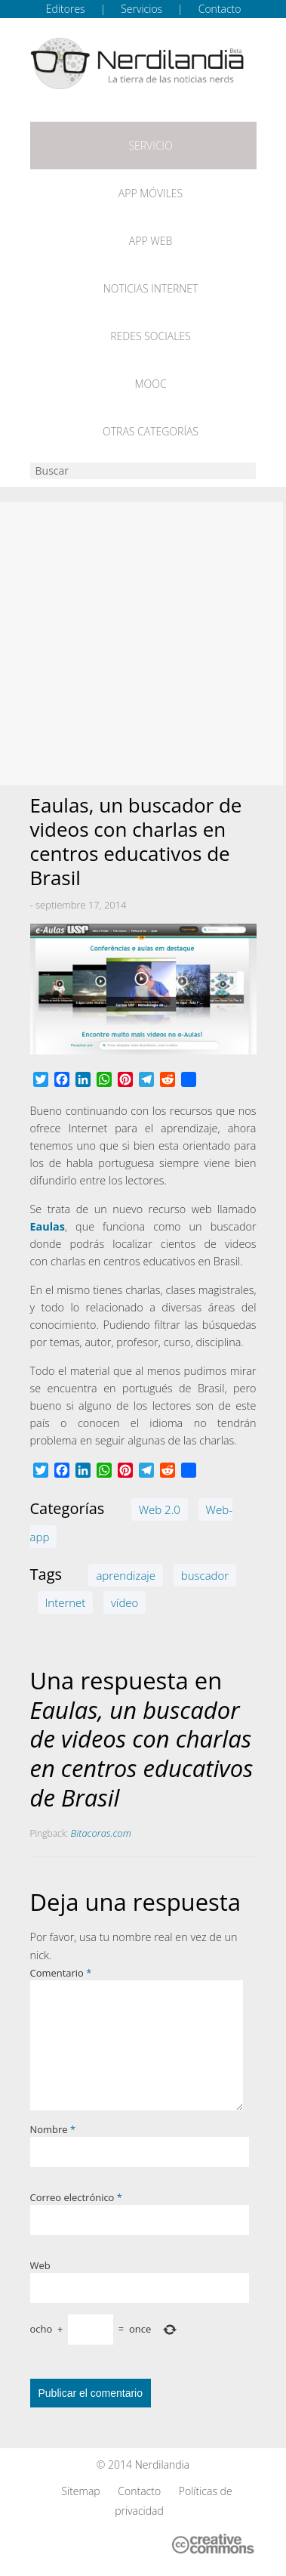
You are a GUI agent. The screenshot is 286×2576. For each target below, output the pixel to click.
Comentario (61, 1973)
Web (40, 2265)
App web (150, 241)
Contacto (219, 9)
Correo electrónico (76, 2197)
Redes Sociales (150, 336)
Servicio (150, 145)
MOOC (150, 383)
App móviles (150, 193)
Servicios (141, 9)
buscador (205, 1575)
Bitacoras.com (101, 1833)
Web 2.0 (159, 1509)
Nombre (53, 2129)
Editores (65, 9)
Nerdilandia (162, 2464)
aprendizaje (125, 1575)
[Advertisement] (143, 643)
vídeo (124, 1602)
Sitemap (80, 2491)
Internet (65, 1602)
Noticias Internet (150, 288)
